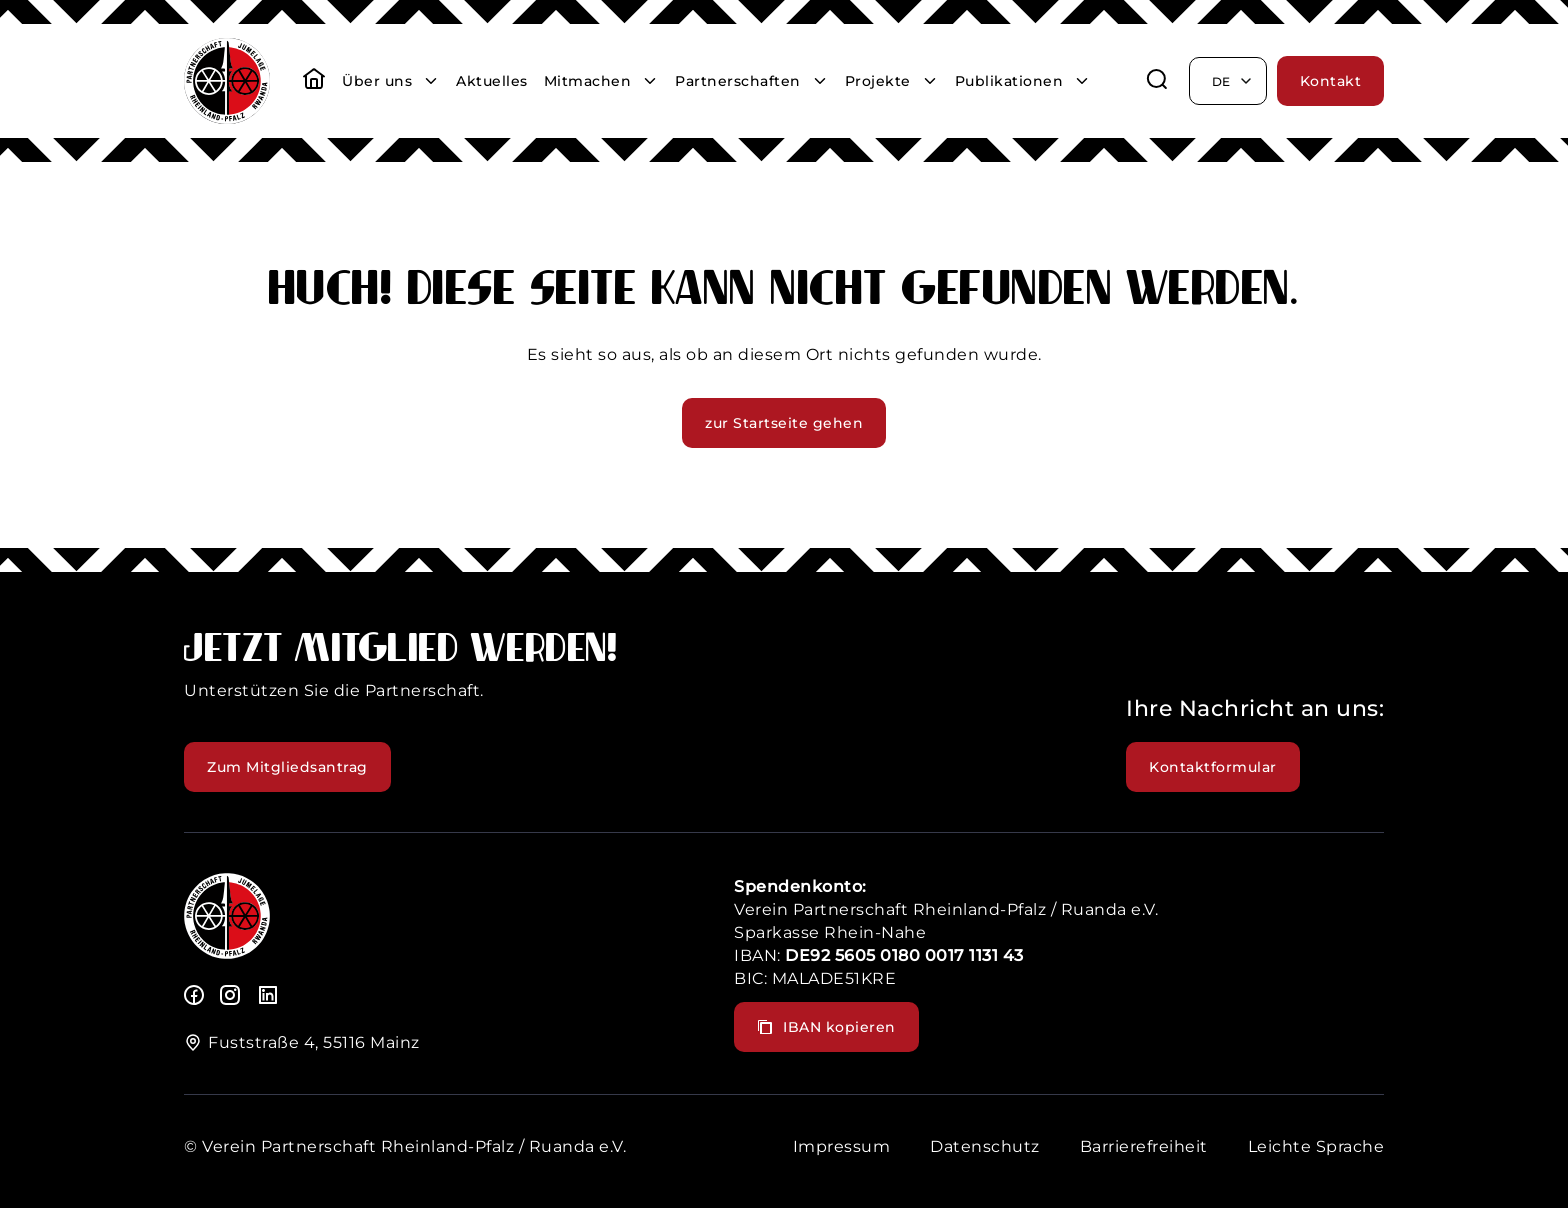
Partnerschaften (738, 81)
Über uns (377, 81)
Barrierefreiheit (1144, 1146)
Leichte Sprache (1316, 1146)
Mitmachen (588, 81)
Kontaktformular (1213, 767)
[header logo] (227, 118)
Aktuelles (492, 81)
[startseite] (314, 81)
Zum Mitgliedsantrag (287, 767)
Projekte (878, 81)
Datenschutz (985, 1146)
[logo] (227, 953)
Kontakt (1331, 81)
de (1233, 81)
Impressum (842, 1146)
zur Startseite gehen (784, 423)
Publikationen (1009, 81)
